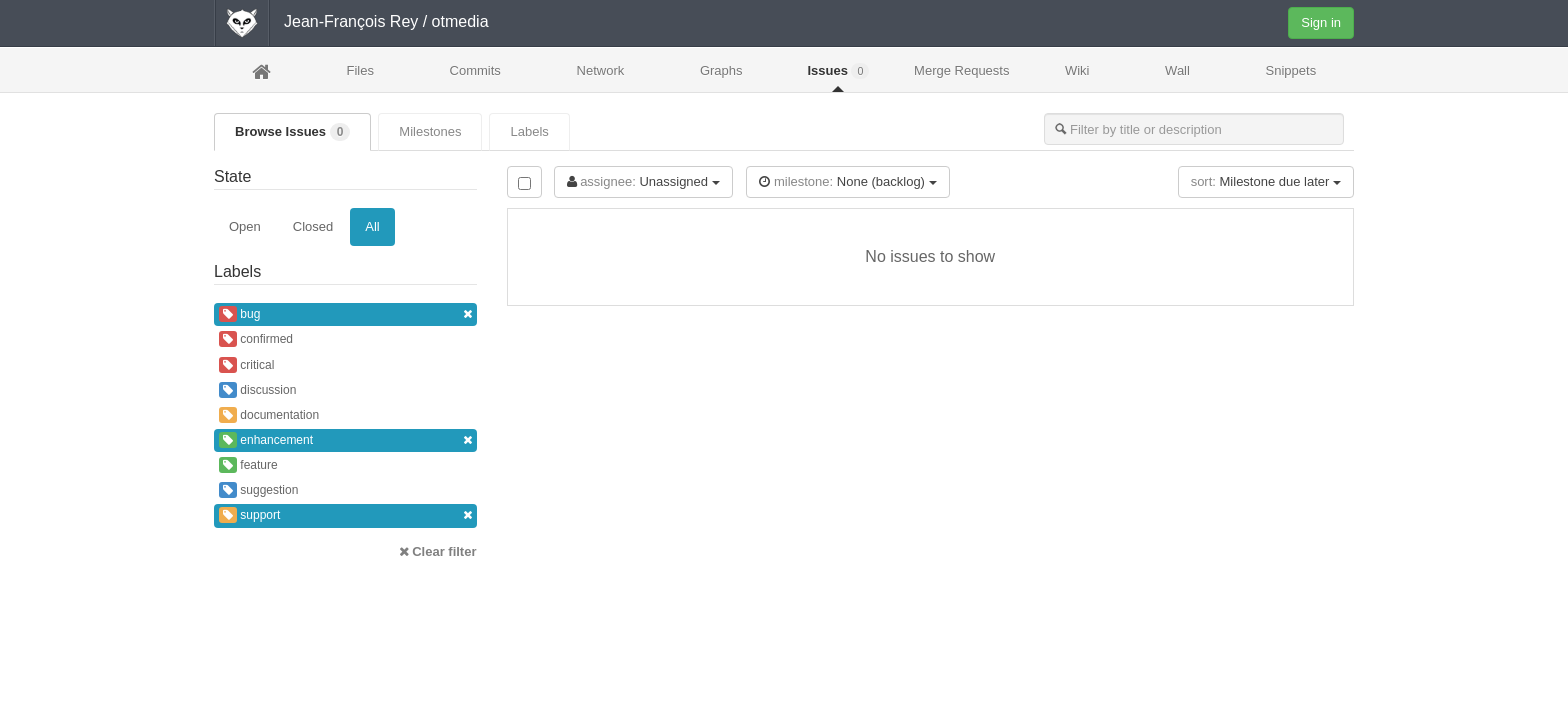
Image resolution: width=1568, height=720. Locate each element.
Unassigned (643, 181)
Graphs (721, 70)
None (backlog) (847, 181)
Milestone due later (1266, 181)
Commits (475, 70)
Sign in (1321, 22)
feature (248, 465)
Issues (838, 71)
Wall (1177, 70)
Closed (313, 226)
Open (245, 226)
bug (345, 314)
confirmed (256, 339)
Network (601, 70)
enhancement (345, 440)
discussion (257, 390)
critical (246, 365)
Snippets (1291, 70)
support (345, 515)
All (372, 226)
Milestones (430, 131)
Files (359, 70)
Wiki (1077, 70)
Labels (529, 131)
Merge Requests (961, 76)
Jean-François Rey (351, 21)
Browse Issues (292, 132)
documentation (269, 415)
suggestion (258, 490)
